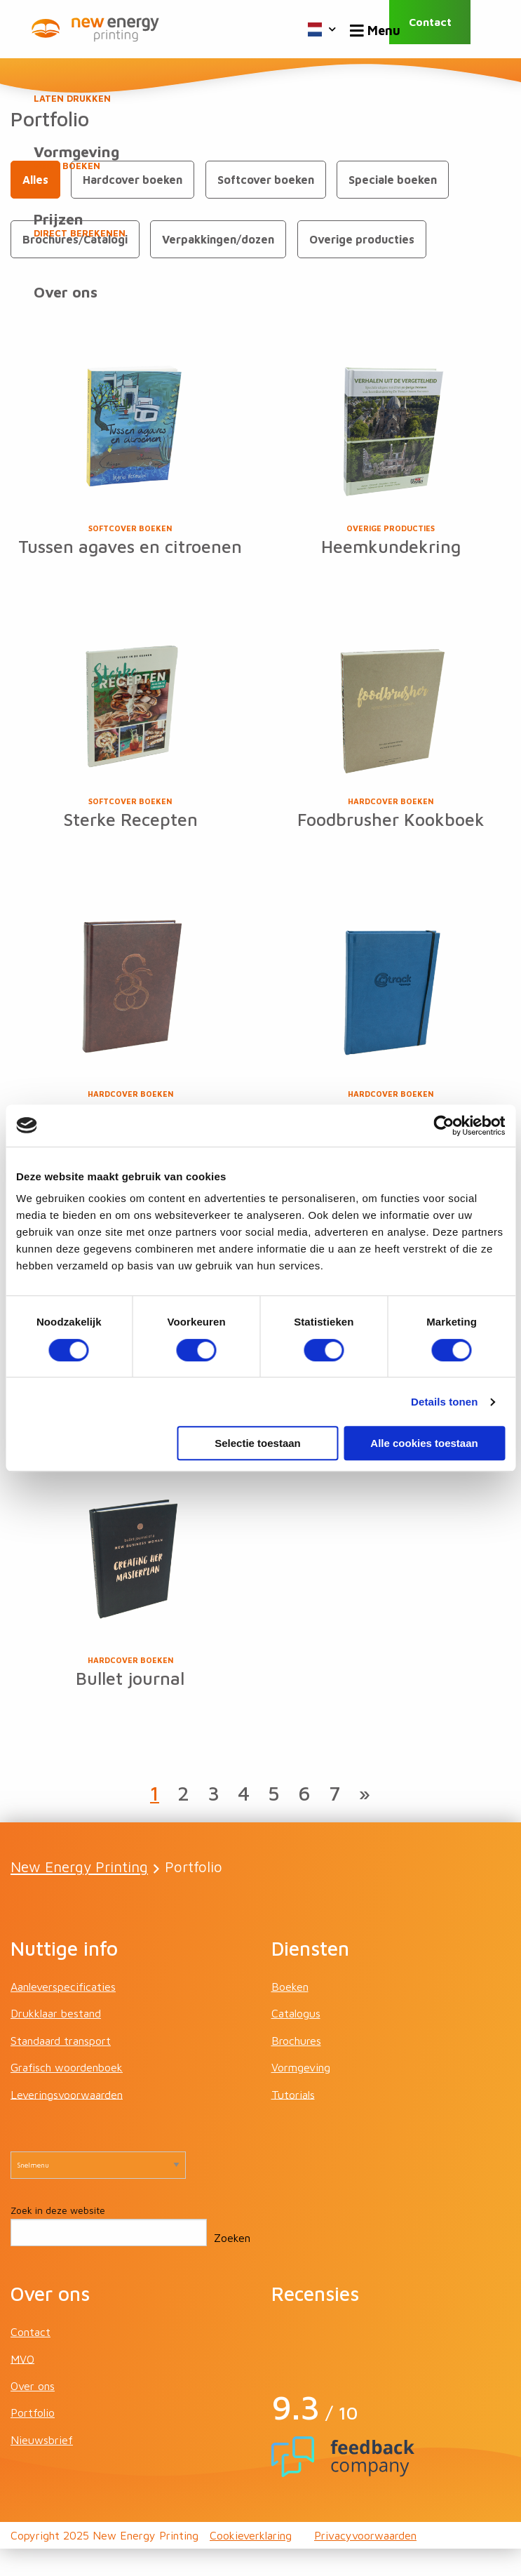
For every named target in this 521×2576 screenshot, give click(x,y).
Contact (444, 29)
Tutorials (293, 2121)
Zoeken (232, 2265)
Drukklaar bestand (56, 2040)
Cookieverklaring (251, 2562)
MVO (22, 2386)
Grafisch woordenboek (67, 2094)
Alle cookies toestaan (424, 1443)
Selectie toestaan (258, 1443)
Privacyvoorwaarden (365, 2562)
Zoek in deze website (58, 2237)
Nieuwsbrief (42, 2466)
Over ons (67, 300)
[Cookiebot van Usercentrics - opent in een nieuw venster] (443, 1125)
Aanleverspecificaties (63, 2013)
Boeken (260, 91)
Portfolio (33, 2440)
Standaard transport (61, 2067)
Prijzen (260, 228)
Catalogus (295, 2040)
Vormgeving (260, 159)
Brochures (296, 2067)
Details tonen (444, 1402)
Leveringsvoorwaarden (67, 2121)
